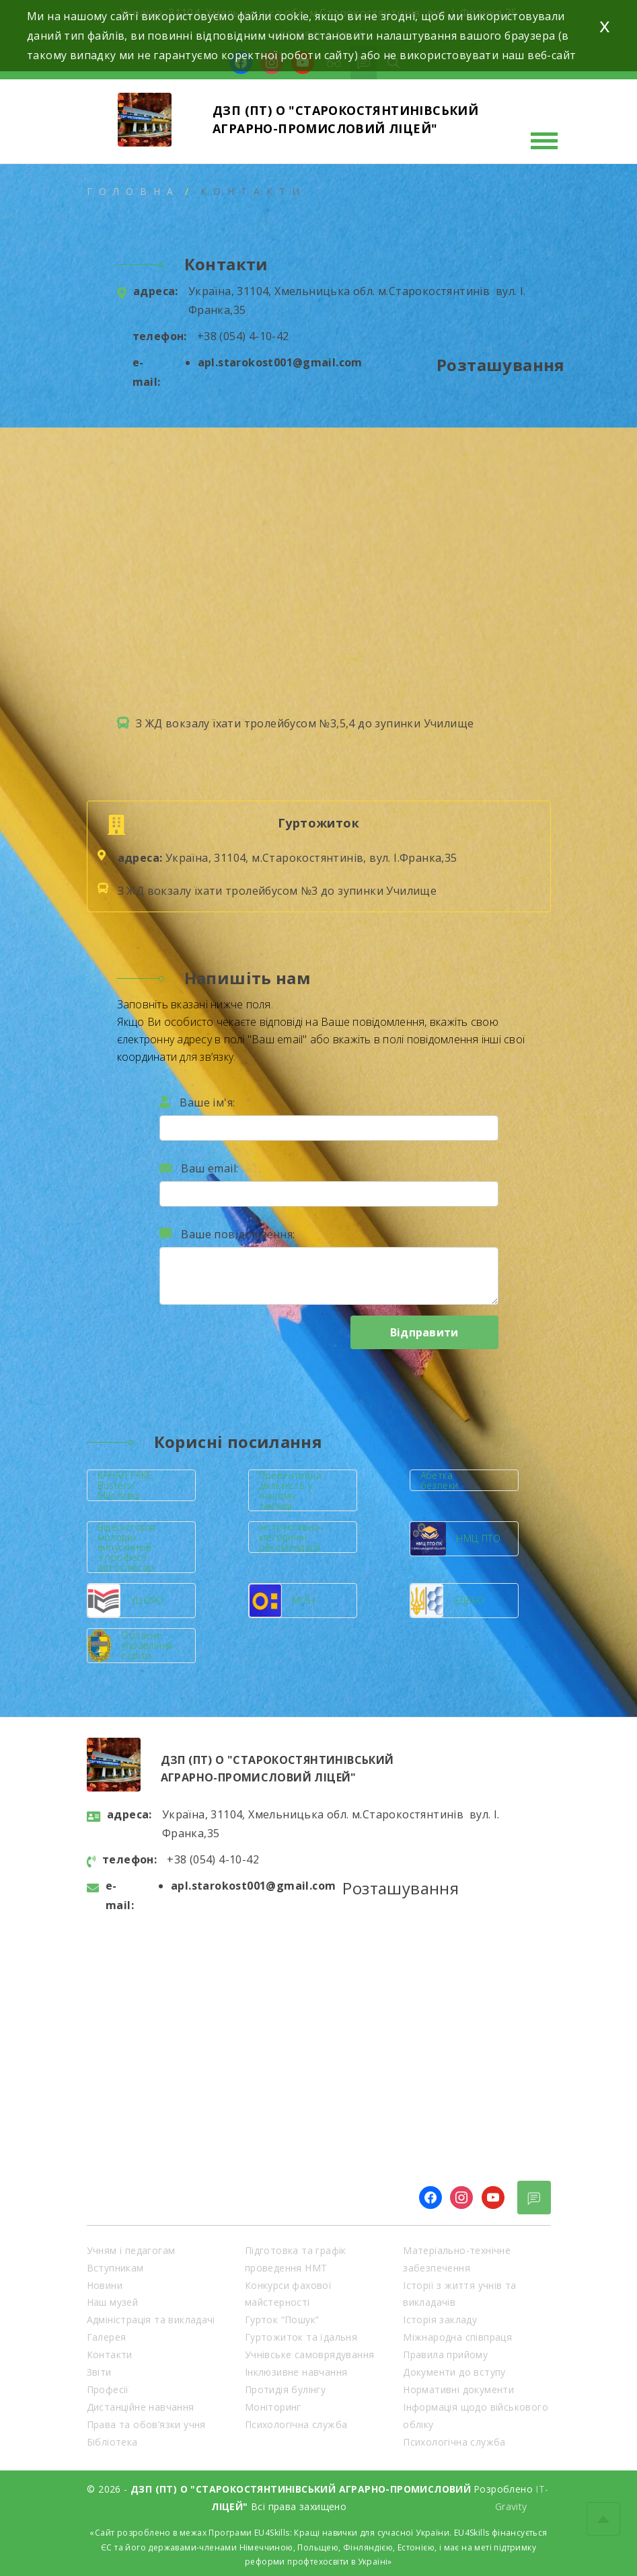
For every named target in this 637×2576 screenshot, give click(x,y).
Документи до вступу (454, 2372)
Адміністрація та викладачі (151, 2319)
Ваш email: (199, 1168)
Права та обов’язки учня (146, 2424)
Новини (104, 2285)
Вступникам (115, 2267)
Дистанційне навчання (140, 2407)
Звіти (99, 2372)
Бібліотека (112, 2442)
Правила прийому (445, 2354)
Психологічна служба (296, 2424)
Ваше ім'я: (197, 1102)
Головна (133, 191)
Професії (108, 2389)
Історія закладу (440, 2319)
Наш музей (113, 2302)
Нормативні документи (458, 2389)
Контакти (110, 2354)
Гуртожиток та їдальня (301, 2337)
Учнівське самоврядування (310, 2354)
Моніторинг (273, 2407)
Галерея (106, 2337)
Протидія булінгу (285, 2389)
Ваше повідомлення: (227, 1234)
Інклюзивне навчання (296, 2372)
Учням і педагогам (131, 2250)
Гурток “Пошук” (282, 2319)
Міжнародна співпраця (457, 2337)
